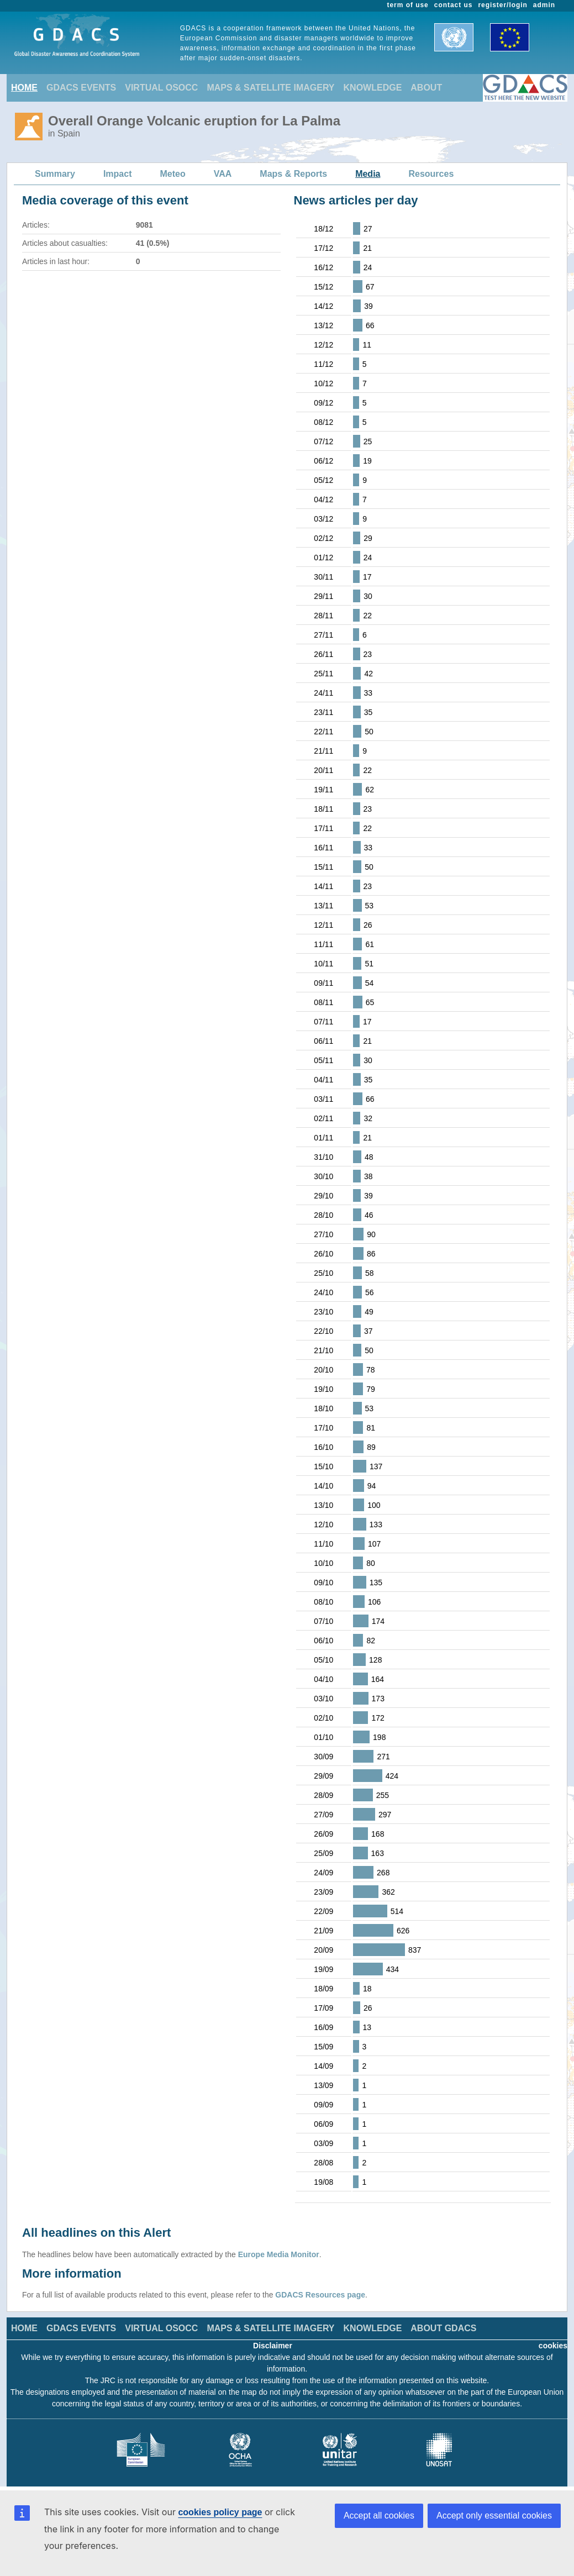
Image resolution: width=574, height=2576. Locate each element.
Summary (55, 173)
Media (367, 173)
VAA (223, 173)
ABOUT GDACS (443, 2328)
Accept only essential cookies (494, 2515)
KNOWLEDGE (373, 87)
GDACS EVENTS (81, 87)
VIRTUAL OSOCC (161, 87)
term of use (408, 5)
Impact (117, 173)
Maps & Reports (293, 173)
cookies (553, 2345)
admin (544, 5)
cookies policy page (220, 2512)
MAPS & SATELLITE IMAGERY (270, 87)
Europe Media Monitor (278, 2254)
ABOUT (426, 87)
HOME (24, 87)
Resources (431, 173)
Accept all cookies (379, 2515)
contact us (453, 5)
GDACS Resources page (320, 2294)
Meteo (173, 173)
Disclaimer (272, 2345)
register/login (502, 5)
